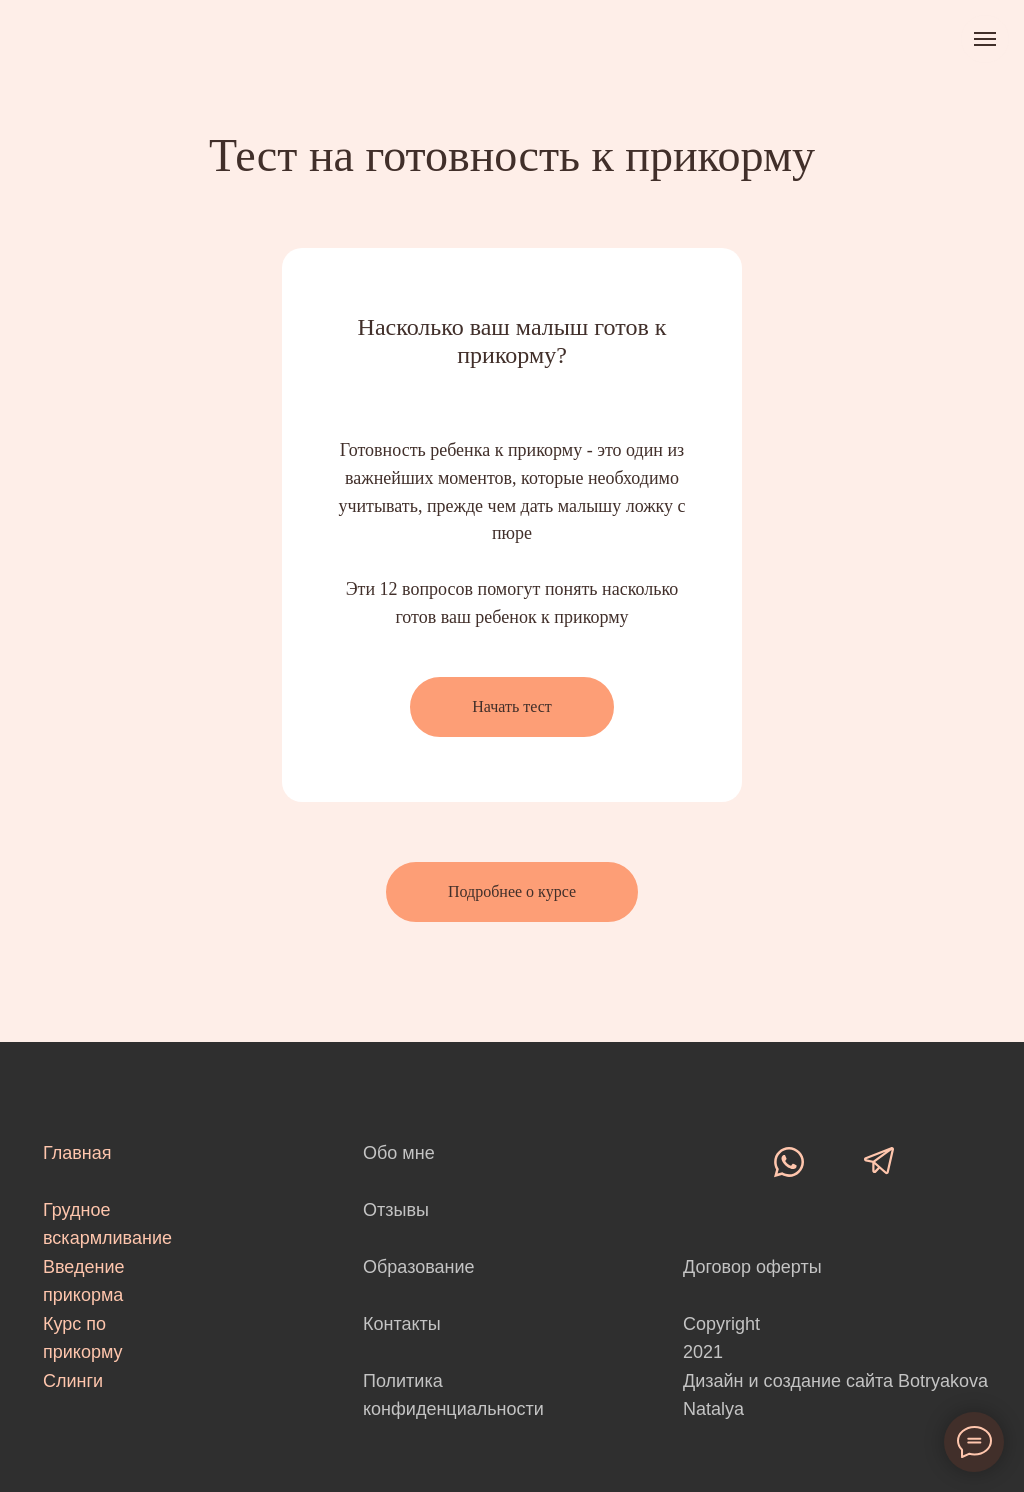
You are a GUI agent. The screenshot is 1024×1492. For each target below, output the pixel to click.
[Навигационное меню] (985, 39)
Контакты (402, 1324)
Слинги (73, 1381)
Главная (77, 1153)
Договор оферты (752, 1267)
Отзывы (396, 1210)
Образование (419, 1267)
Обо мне (399, 1153)
